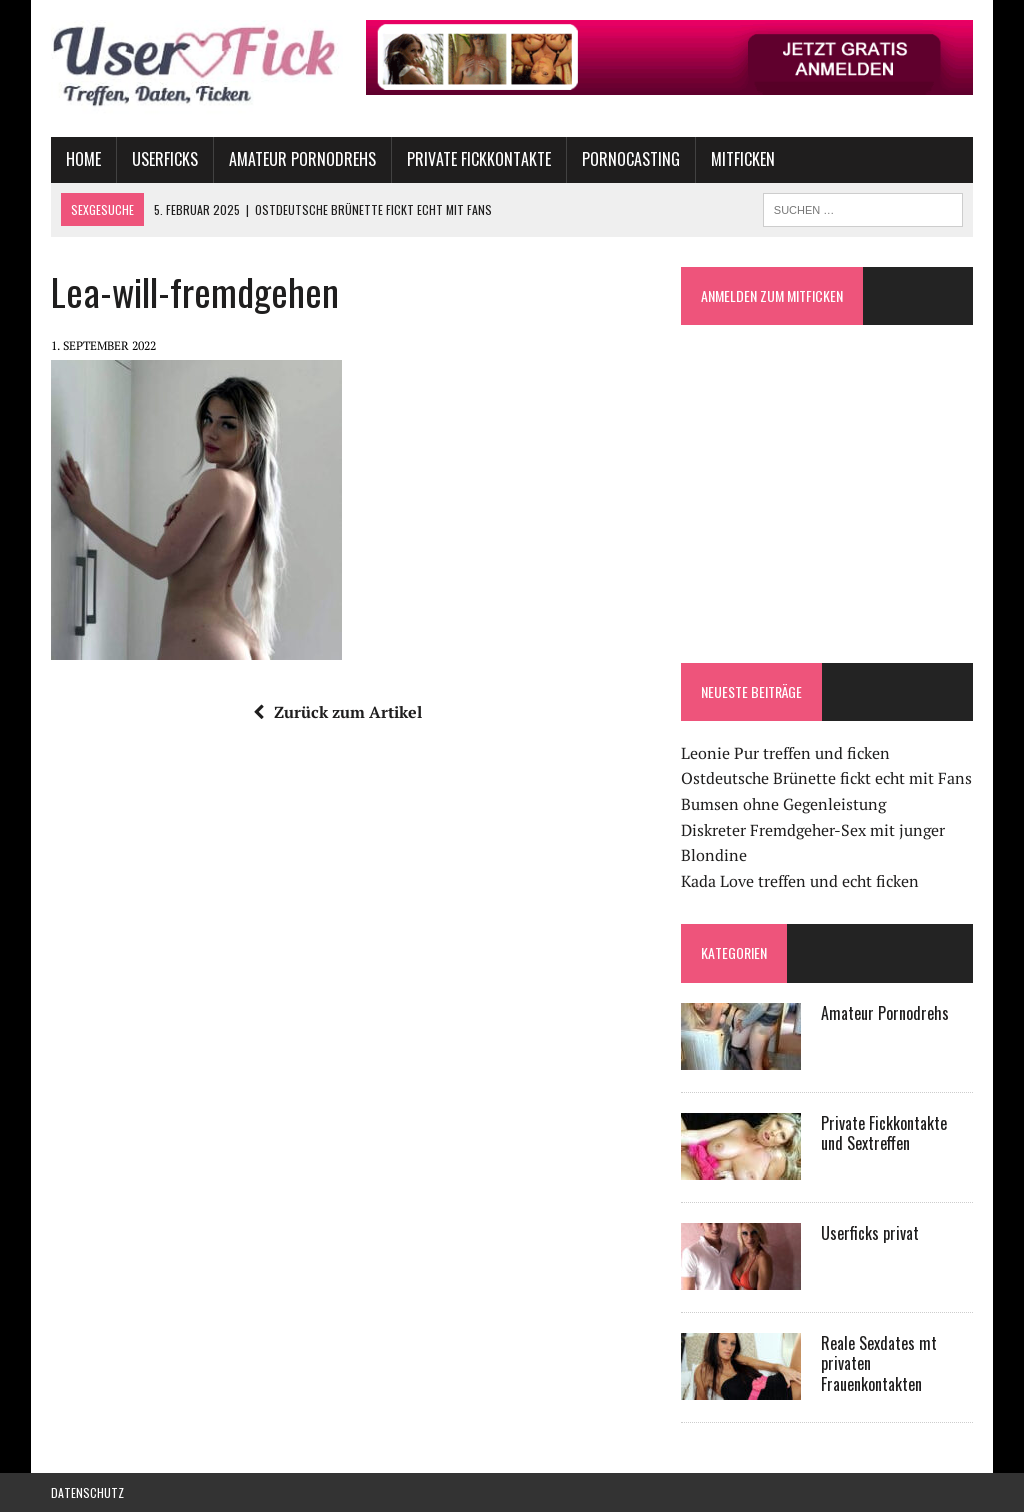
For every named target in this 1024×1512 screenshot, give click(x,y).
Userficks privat (870, 1233)
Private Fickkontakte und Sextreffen (884, 1133)
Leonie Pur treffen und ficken (785, 753)
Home (83, 159)
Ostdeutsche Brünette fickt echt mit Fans (826, 778)
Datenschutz (87, 1492)
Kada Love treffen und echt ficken (800, 881)
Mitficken (743, 159)
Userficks (165, 159)
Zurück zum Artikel (337, 712)
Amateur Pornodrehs (302, 159)
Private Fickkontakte (479, 159)
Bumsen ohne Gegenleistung (783, 804)
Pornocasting (631, 159)
